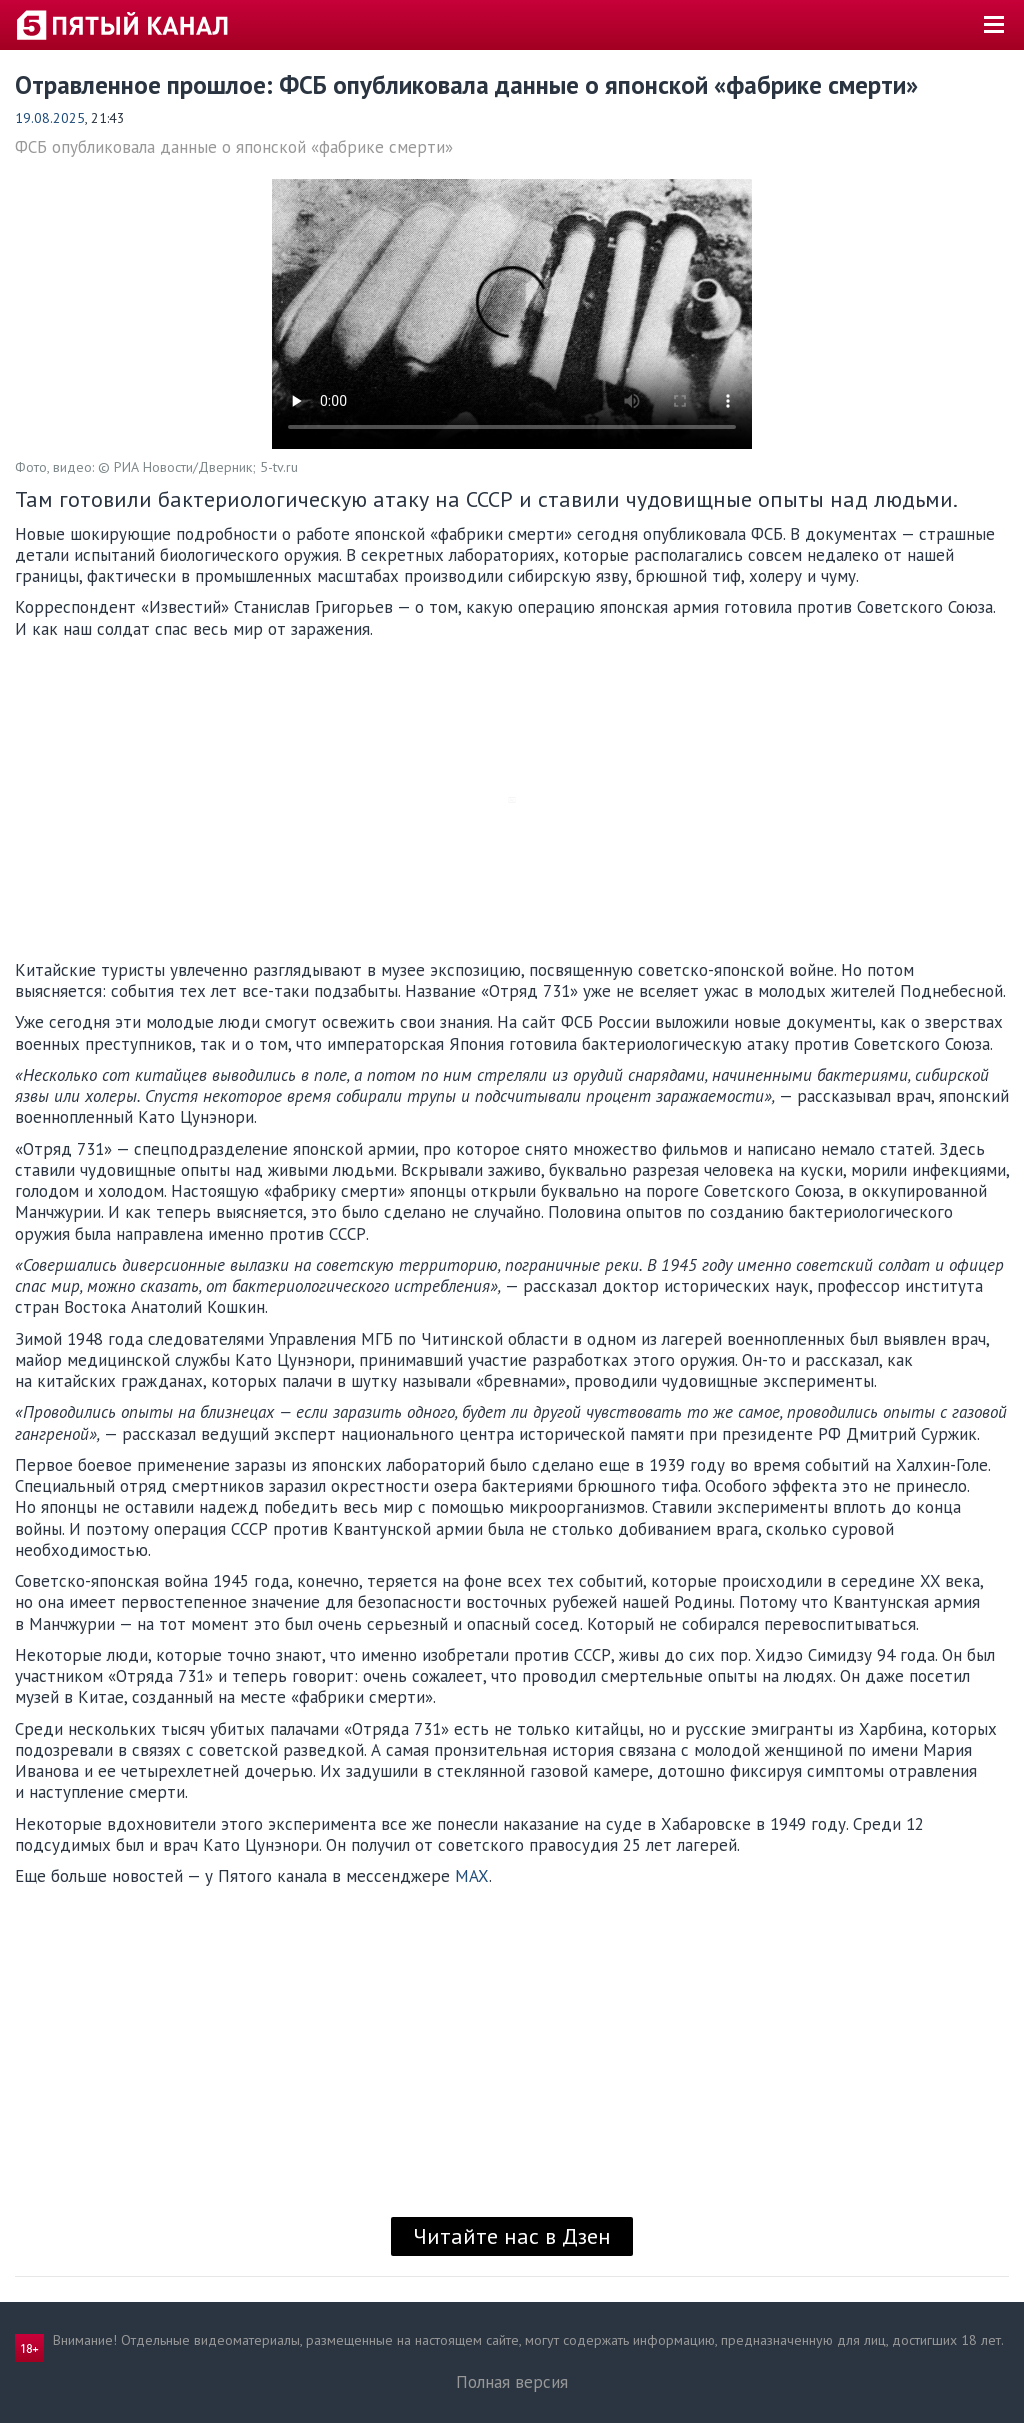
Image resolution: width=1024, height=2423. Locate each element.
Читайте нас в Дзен (512, 2236)
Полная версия (512, 2382)
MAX (472, 1876)
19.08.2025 (50, 118)
